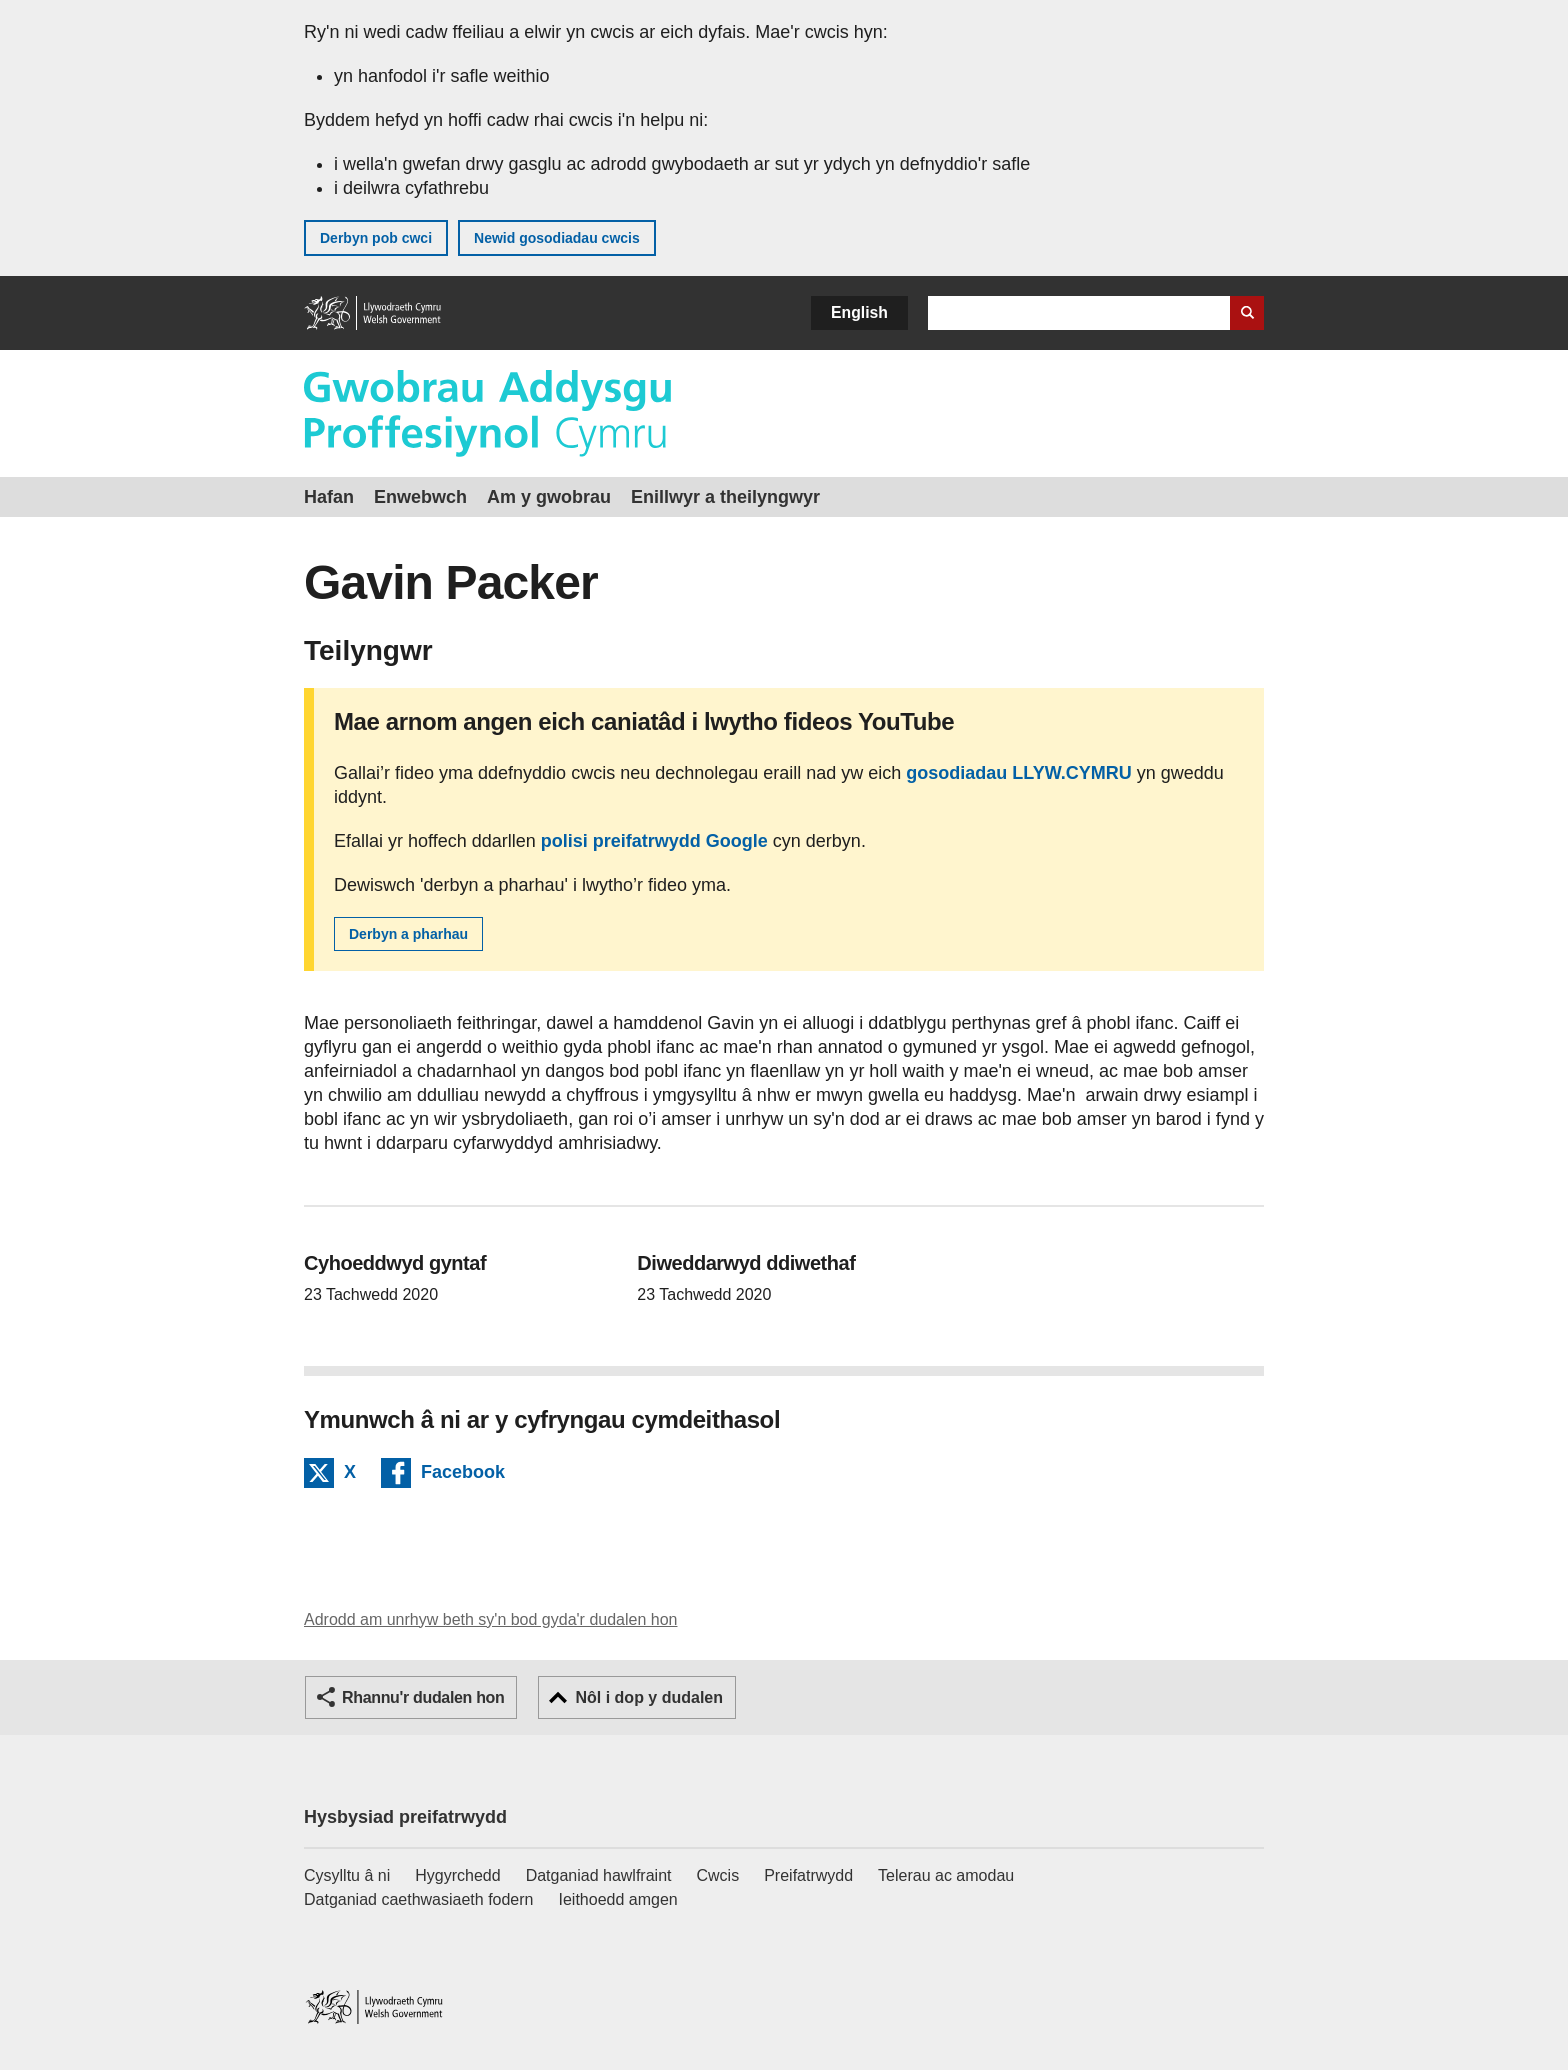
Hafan (329, 497)
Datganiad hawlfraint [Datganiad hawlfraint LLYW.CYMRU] (599, 1875)
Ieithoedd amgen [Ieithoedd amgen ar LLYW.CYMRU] (618, 1899)
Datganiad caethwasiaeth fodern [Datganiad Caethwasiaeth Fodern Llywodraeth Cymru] (419, 1899)
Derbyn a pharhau (408, 934)
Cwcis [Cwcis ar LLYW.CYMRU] (718, 1875)
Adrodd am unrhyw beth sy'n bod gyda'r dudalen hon (490, 1619)
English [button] (859, 312)
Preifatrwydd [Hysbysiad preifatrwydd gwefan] (808, 1875)
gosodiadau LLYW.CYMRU (1018, 773)
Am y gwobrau (549, 497)
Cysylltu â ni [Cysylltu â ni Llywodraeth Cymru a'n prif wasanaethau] (347, 1875)
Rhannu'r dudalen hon (423, 1697)
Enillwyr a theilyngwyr (725, 497)
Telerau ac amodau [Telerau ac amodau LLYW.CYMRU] (946, 1875)
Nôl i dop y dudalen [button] (649, 1697)
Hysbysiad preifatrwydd (405, 1817)
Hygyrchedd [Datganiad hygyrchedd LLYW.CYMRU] (457, 1875)
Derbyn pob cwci (376, 238)
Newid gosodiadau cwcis (557, 238)
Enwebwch (420, 497)
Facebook (463, 1475)
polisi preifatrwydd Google (654, 841)
